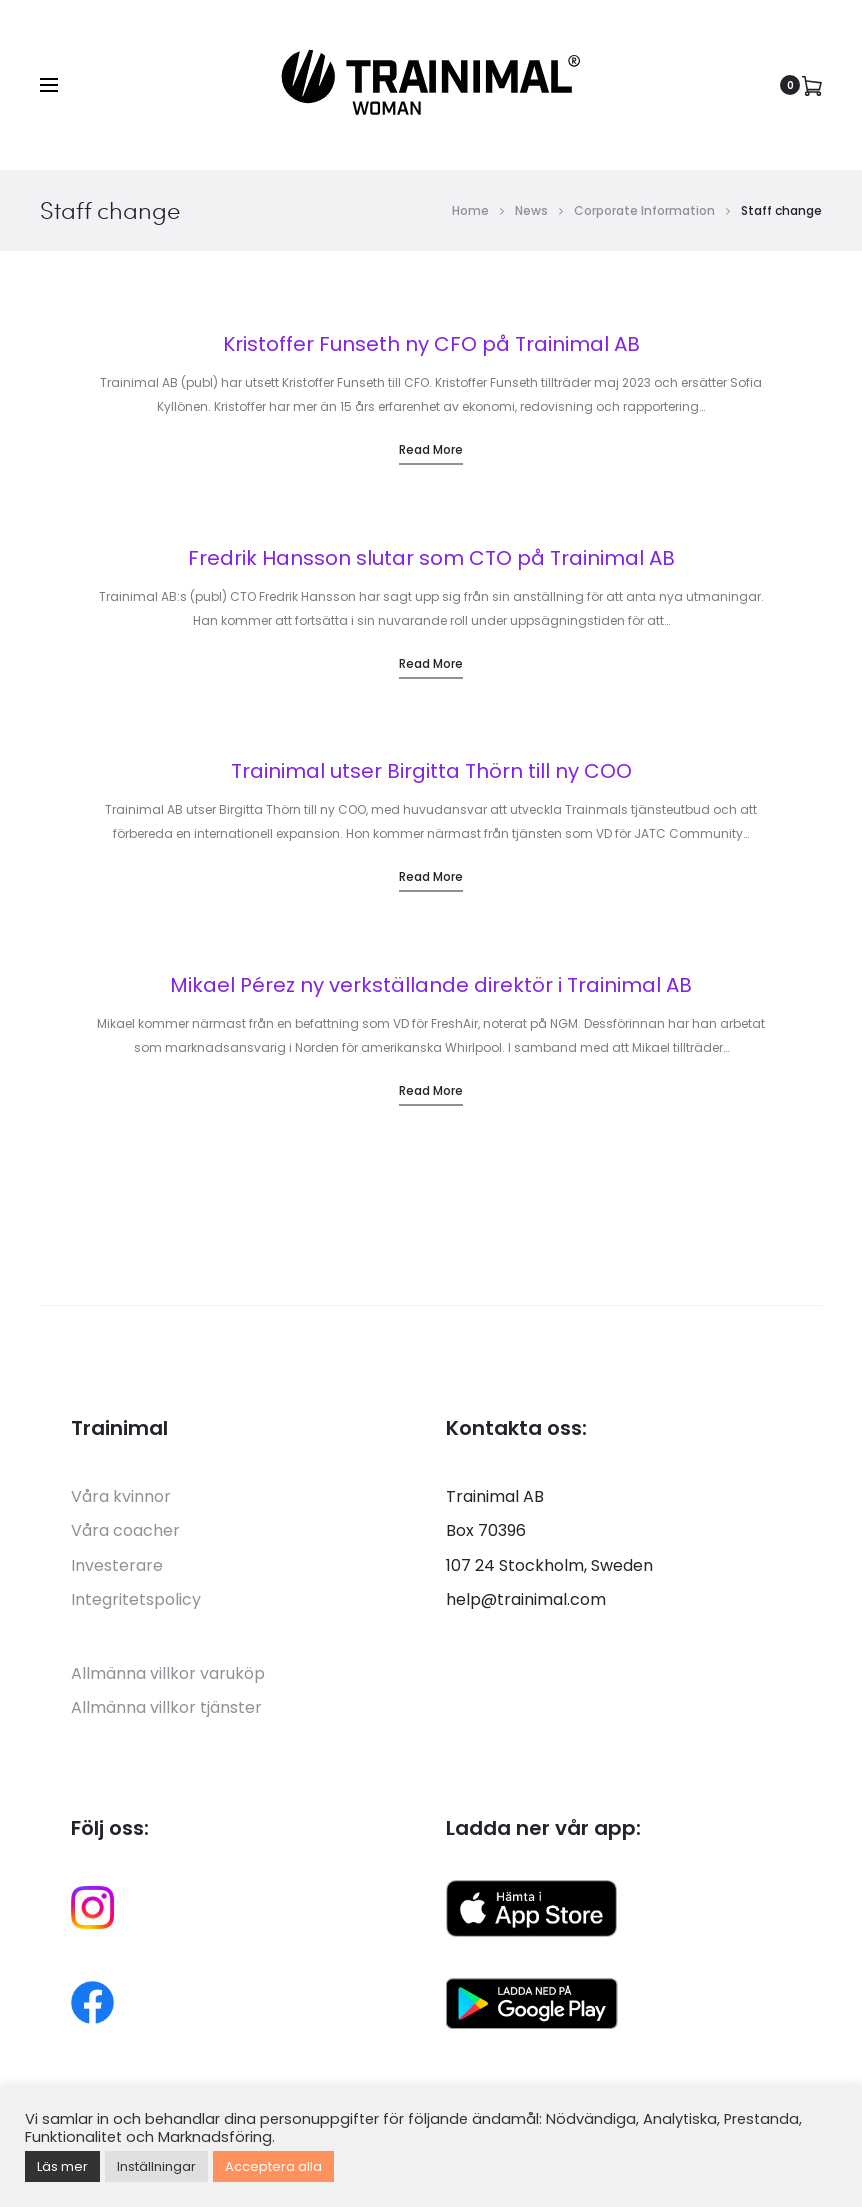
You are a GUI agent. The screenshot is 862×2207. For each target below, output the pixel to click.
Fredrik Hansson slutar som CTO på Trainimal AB (431, 558)
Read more (431, 449)
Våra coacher (125, 1530)
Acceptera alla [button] (273, 2166)
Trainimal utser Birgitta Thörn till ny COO (431, 771)
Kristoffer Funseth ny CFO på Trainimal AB (431, 344)
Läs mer (62, 2166)
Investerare (117, 1565)
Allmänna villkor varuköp (168, 1673)
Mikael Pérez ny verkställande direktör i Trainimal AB (431, 985)
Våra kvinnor (121, 1496)
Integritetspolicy (136, 1599)
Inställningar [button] (156, 2166)
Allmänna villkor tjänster (166, 1707)
